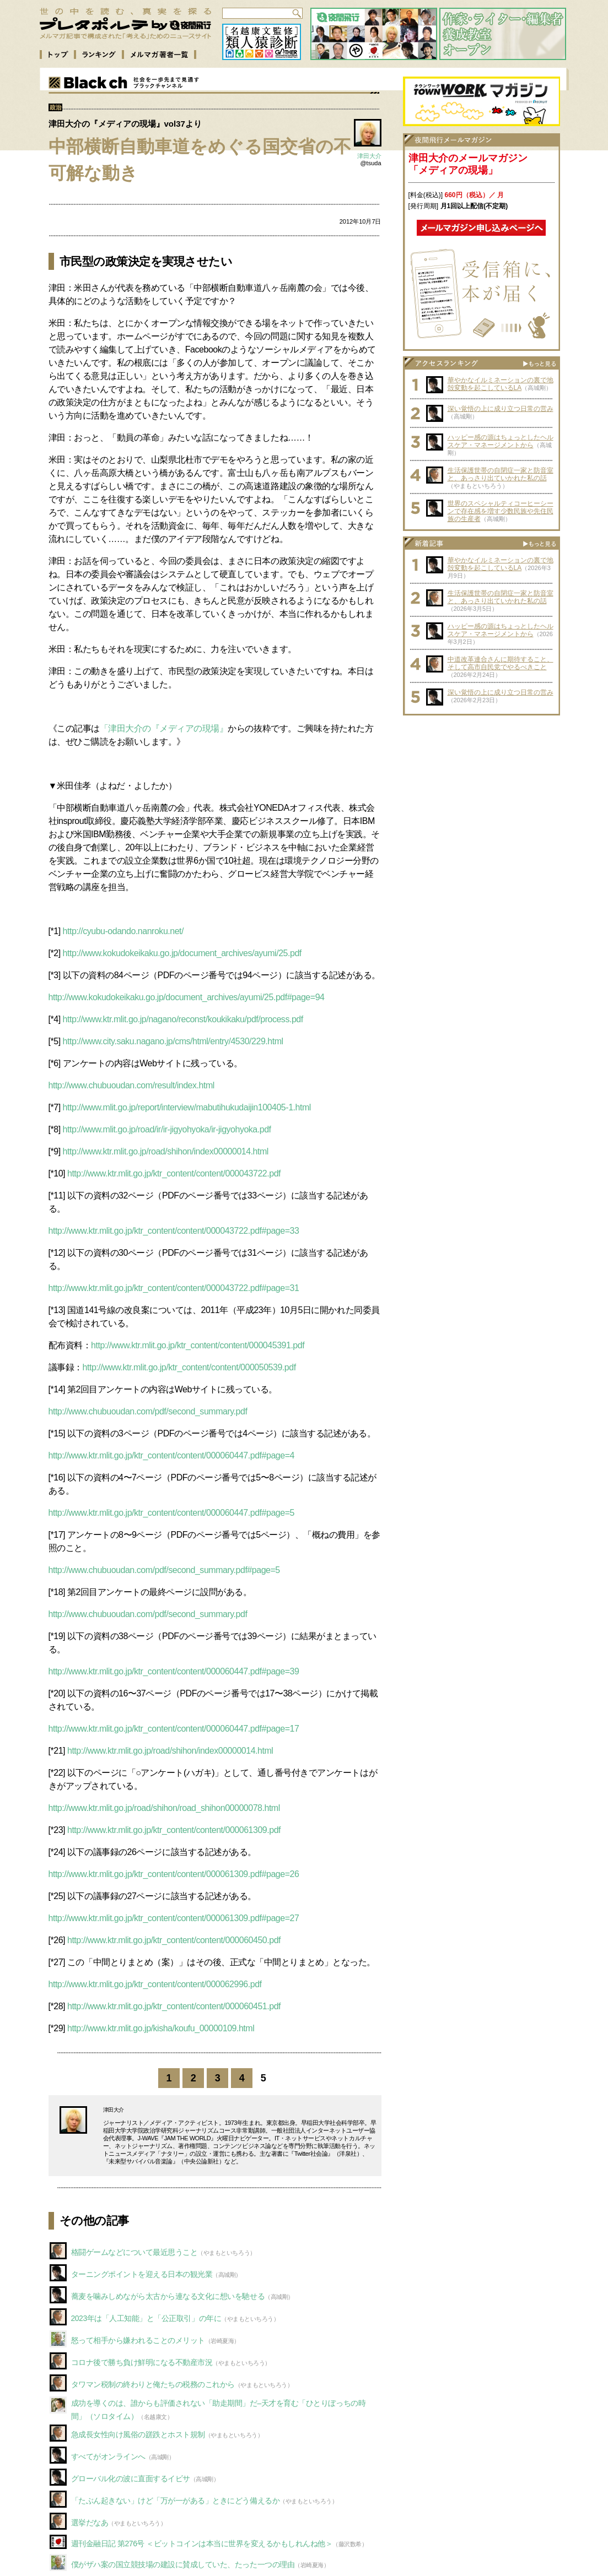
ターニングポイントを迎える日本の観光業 (142, 2274)
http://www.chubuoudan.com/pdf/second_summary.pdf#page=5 (164, 1570)
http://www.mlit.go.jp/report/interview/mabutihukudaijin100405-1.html (187, 1107)
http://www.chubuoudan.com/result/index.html (131, 1085)
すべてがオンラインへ (108, 2456)
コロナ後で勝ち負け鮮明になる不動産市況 (142, 2362)
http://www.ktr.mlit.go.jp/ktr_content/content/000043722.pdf (174, 1173)
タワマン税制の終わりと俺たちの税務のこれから (153, 2384)
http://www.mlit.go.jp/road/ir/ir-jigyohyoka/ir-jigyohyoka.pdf (167, 1129)
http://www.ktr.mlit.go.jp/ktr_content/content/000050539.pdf (189, 1367)
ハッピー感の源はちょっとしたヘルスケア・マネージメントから (500, 441)
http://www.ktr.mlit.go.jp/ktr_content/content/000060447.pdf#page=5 (171, 1512)
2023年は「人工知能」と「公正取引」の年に (146, 2318)
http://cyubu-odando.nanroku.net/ (123, 931)
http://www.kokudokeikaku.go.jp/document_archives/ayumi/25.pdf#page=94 (187, 997)
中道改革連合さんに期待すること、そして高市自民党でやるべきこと (500, 663)
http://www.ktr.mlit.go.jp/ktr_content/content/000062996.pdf (155, 1984)
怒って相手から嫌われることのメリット (138, 2340)
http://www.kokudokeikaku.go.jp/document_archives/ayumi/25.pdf (182, 953)
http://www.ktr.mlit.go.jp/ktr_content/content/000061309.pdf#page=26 (174, 1874)
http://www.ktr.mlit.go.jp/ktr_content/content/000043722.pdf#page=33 (174, 1230)
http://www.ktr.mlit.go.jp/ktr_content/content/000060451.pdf (174, 2006)
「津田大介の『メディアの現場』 (164, 728)
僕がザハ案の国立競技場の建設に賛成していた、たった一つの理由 (183, 2564)
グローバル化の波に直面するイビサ (130, 2478)
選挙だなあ (90, 2522)
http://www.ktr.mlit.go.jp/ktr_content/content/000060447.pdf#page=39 (174, 1671)
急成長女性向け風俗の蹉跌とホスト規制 (138, 2434)
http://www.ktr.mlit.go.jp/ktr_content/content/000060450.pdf (174, 1940)
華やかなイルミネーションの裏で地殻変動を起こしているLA (500, 384)
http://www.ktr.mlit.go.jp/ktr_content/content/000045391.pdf (197, 1345)
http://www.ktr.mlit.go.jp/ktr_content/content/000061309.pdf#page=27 (174, 1918)
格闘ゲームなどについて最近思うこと (134, 2252)
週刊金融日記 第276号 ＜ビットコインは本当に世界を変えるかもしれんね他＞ (202, 2543)
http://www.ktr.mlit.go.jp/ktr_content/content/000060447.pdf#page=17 (174, 1728)
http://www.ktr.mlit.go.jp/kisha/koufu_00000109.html (160, 2028)
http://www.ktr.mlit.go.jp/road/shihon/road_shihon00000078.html (164, 1808)
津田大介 (369, 156)
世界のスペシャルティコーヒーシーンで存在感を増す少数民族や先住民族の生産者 (500, 511)
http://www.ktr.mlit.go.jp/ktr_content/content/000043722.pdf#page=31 (174, 1288)
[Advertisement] (481, 790)
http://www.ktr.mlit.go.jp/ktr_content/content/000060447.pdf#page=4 (171, 1455)
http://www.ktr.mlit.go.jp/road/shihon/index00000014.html (165, 1151)
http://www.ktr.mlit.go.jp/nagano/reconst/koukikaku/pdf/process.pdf (183, 1019)
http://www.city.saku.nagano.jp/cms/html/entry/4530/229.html (173, 1041)
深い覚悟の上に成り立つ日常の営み (500, 409)
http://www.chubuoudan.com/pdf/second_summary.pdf (148, 1411)
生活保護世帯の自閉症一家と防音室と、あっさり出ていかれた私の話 (500, 474)
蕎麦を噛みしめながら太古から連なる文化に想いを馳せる (168, 2296)
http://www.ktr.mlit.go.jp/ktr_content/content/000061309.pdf (174, 1830)
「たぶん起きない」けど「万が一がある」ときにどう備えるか (175, 2500)
